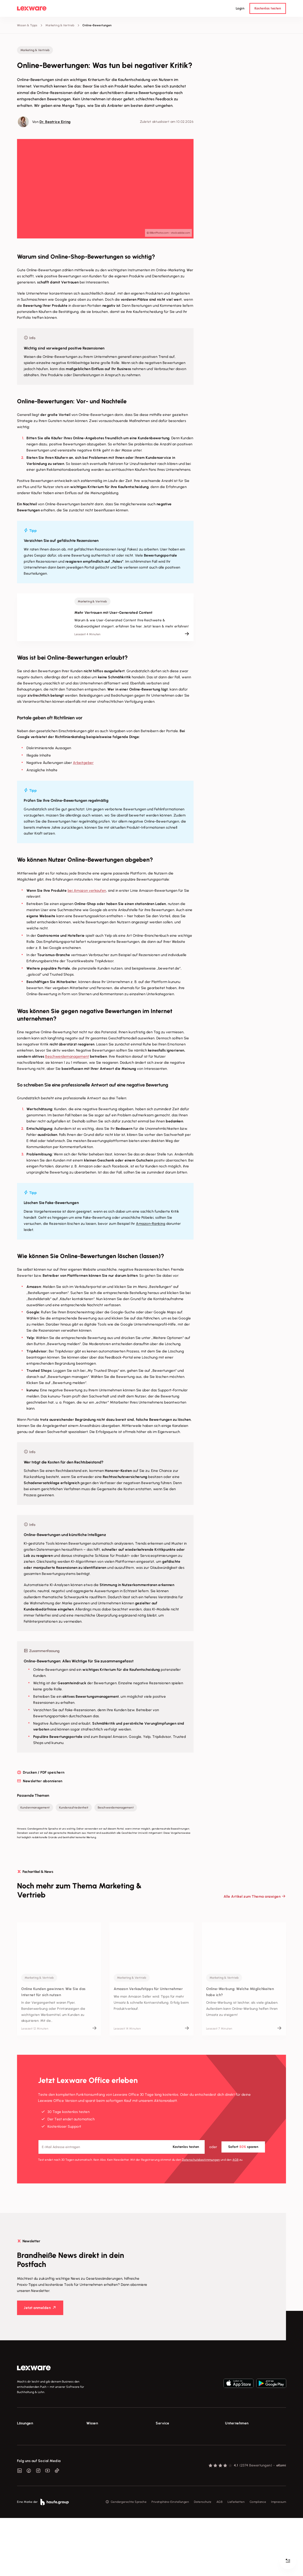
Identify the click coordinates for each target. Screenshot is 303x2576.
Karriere (230, 2456)
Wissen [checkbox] (92, 2423)
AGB (235, 2159)
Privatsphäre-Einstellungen (170, 2560)
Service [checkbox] (162, 2423)
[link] (34, 2368)
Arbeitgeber (83, 763)
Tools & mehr (95, 2441)
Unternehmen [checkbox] (237, 2423)
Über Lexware (234, 2433)
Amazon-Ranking (150, 1223)
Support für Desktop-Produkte (176, 2472)
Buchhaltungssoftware (32, 2448)
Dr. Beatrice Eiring (55, 122)
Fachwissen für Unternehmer (106, 2433)
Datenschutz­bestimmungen (201, 2159)
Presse (229, 2441)
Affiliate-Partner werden (173, 2464)
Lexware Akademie (99, 2448)
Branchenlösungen (30, 2472)
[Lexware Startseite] (31, 8)
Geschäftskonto (28, 2464)
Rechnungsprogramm (32, 2441)
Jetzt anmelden (37, 2308)
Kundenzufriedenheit (73, 1807)
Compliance (258, 2560)
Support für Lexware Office (175, 2433)
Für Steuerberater (168, 2448)
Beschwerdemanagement (67, 1056)
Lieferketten (236, 2560)
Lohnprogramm (27, 2456)
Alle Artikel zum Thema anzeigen (252, 1896)
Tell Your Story (96, 2456)
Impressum (278, 2560)
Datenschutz (202, 2560)
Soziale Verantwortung (241, 2448)
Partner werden (166, 2456)
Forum (160, 2480)
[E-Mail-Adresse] (121, 2147)
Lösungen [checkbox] (25, 2423)
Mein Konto (163, 2488)
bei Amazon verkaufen (87, 890)
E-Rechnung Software (32, 2433)
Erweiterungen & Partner (34, 2480)
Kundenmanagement (35, 1807)
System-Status (166, 2441)
